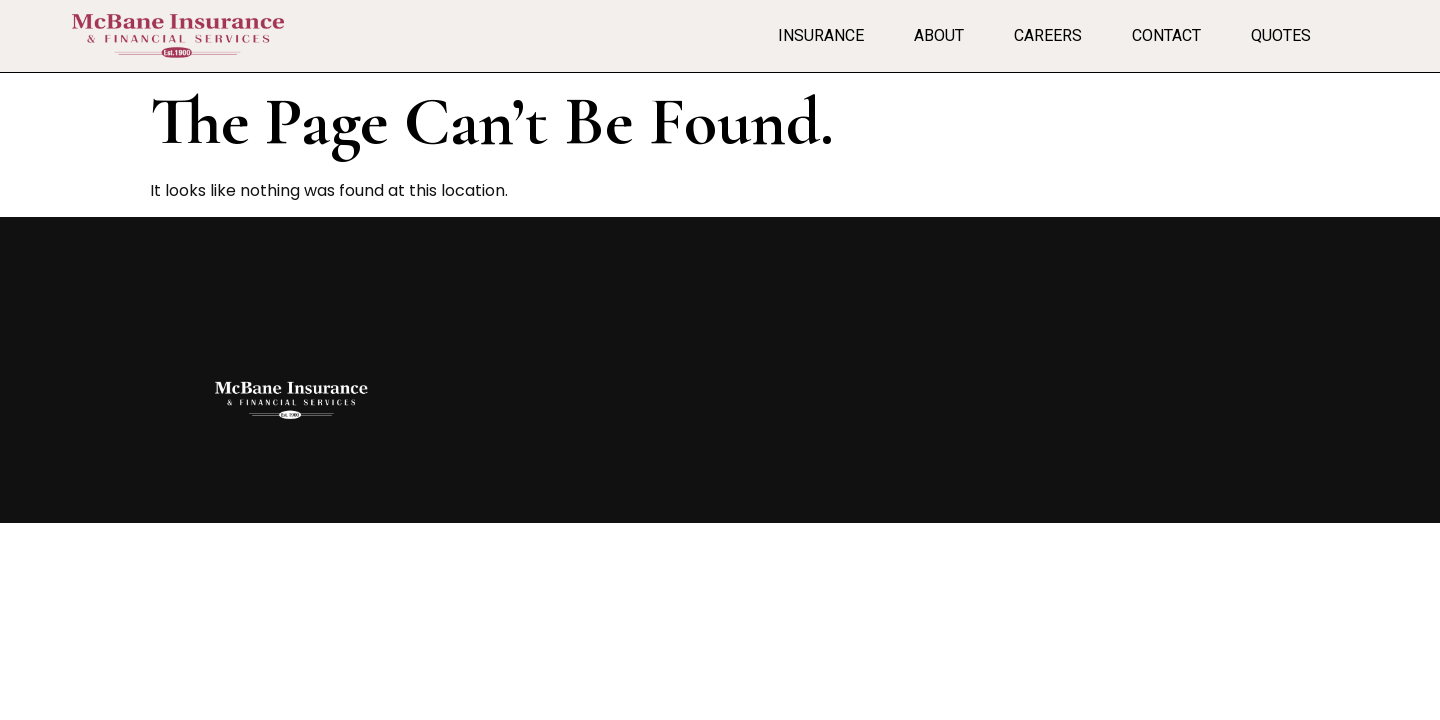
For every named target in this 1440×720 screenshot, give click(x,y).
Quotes (1281, 35)
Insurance (821, 35)
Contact (1166, 35)
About (939, 35)
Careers (1048, 35)
